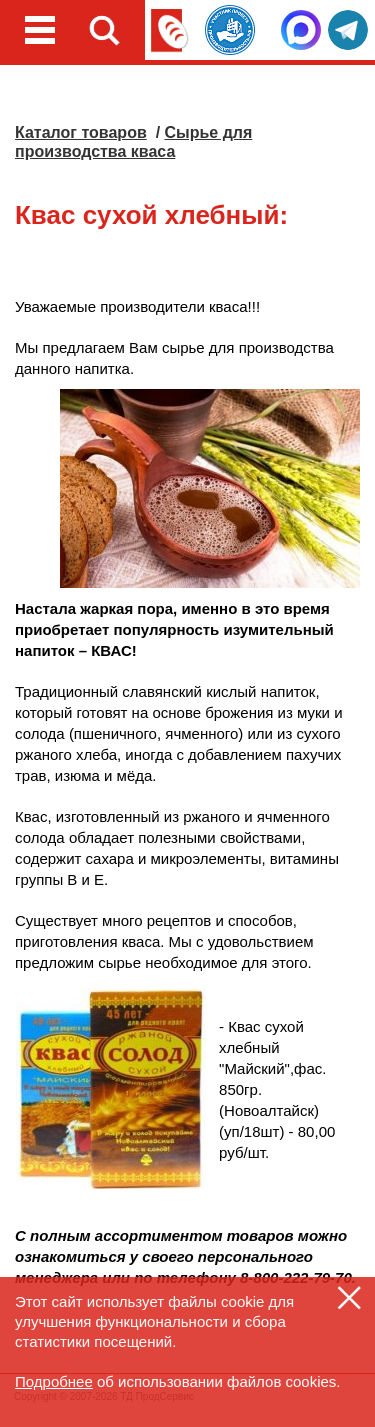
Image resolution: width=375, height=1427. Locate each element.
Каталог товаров (81, 132)
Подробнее (54, 1381)
